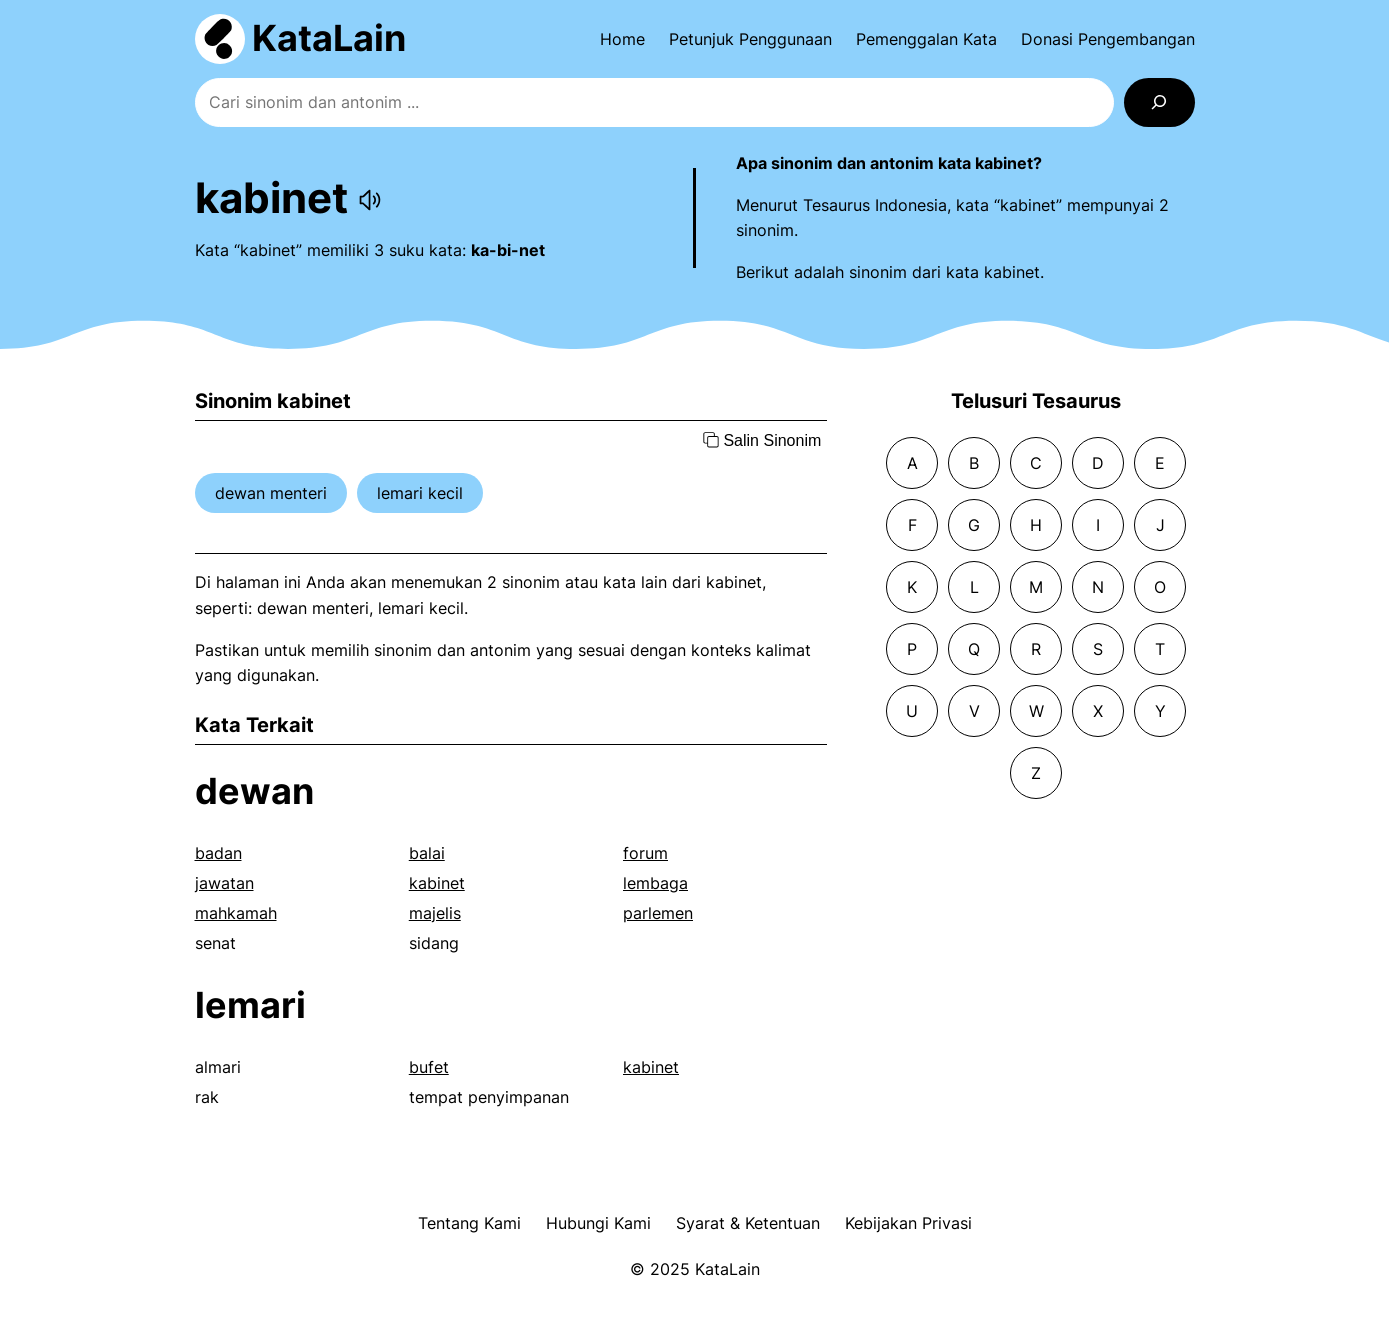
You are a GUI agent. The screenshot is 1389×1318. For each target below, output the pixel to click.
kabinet (437, 883)
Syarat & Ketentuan (748, 1223)
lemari (250, 1005)
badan (218, 853)
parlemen (658, 913)
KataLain (329, 38)
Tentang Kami (469, 1223)
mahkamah (236, 913)
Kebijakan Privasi (908, 1223)
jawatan (224, 883)
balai (427, 853)
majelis (435, 913)
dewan (254, 791)
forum (645, 853)
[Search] (1159, 102)
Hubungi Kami (598, 1223)
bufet (429, 1067)
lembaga (655, 883)
